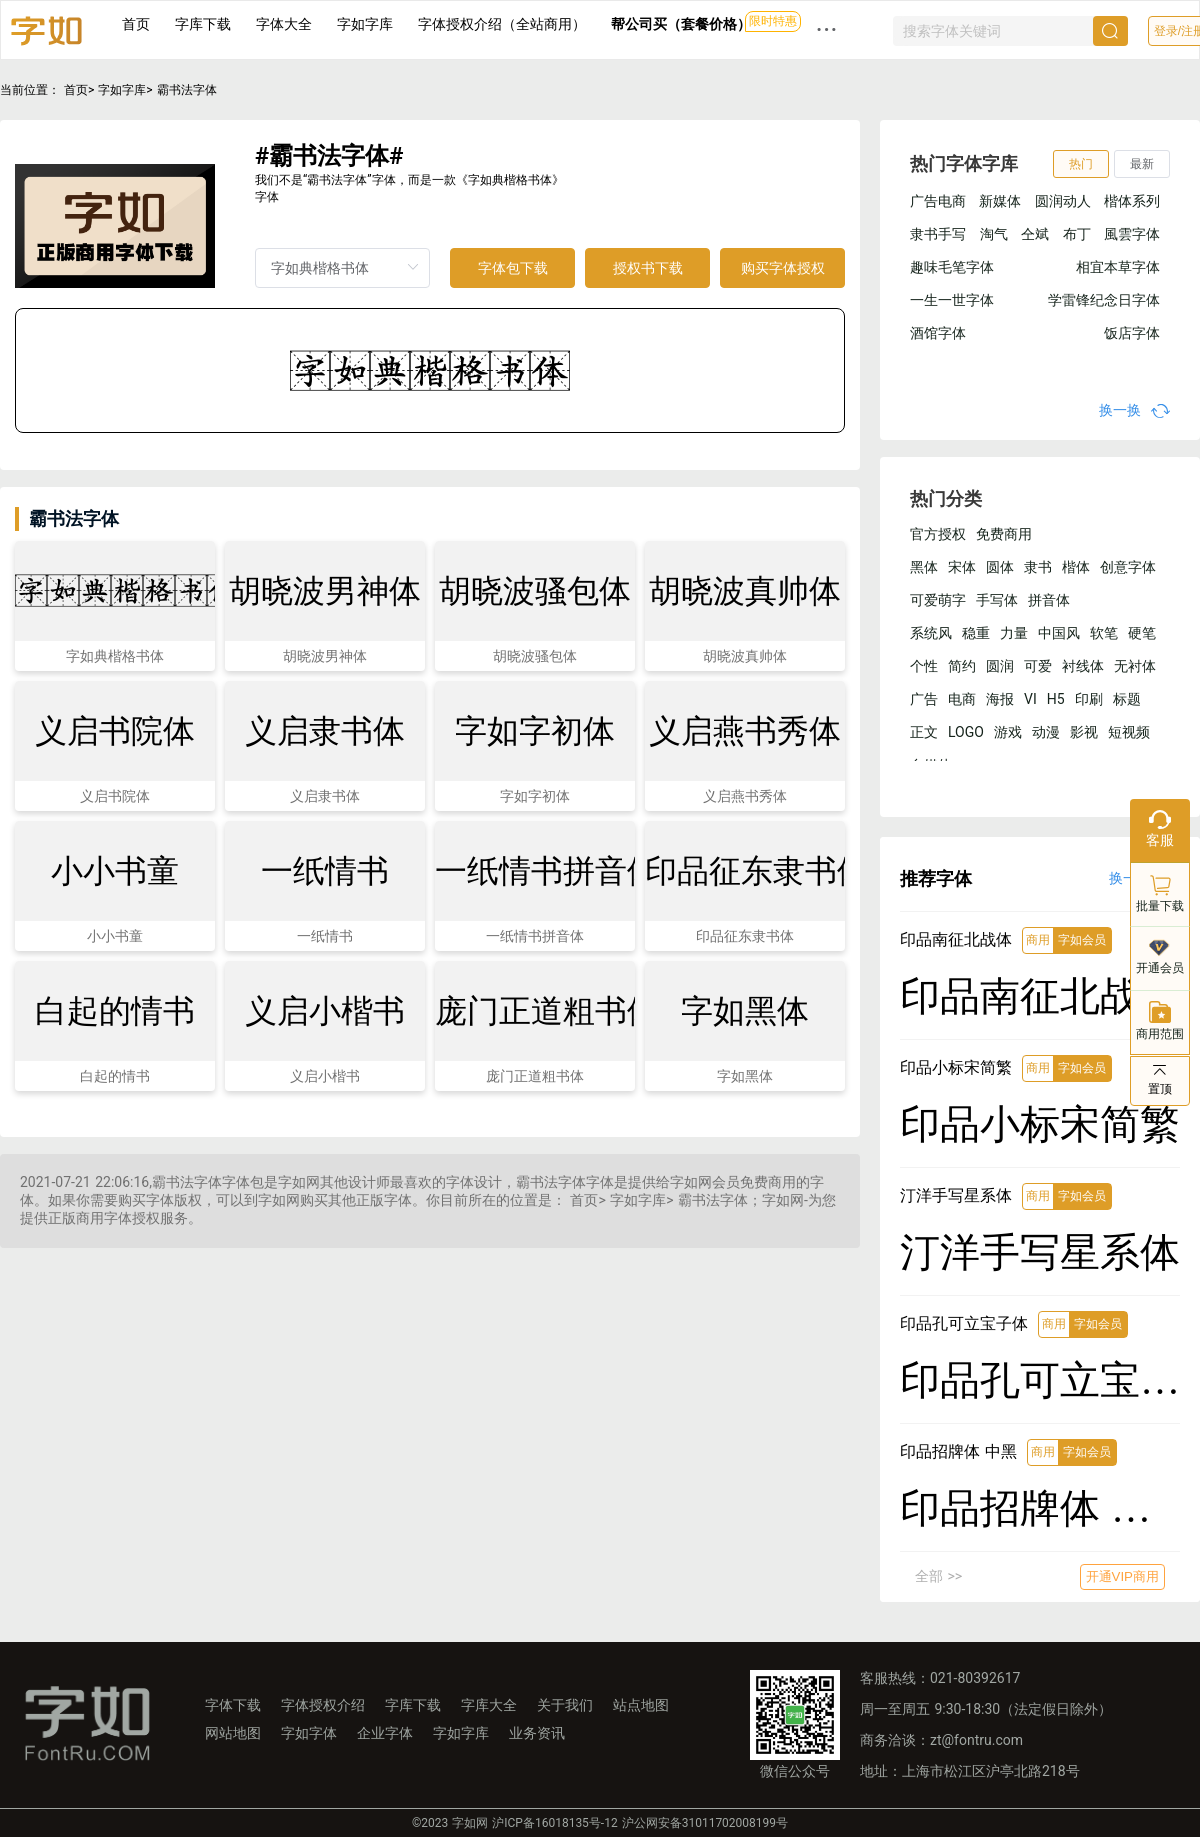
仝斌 (1035, 234)
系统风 (931, 633)
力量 (1014, 633)
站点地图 (641, 1705)
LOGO (966, 732)
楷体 (1076, 567)
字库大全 (489, 1705)
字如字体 (309, 1733)
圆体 (1000, 567)
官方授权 (938, 534)
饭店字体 (1132, 333)
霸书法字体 (187, 90)
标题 (1127, 699)
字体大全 (284, 24)
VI (1030, 699)
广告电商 (938, 201)
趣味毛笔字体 (952, 267)
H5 (1056, 699)
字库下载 (203, 24)
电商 (962, 699)
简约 (962, 666)
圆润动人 (1063, 201)
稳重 (976, 633)
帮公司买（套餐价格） (681, 24)
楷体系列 (1132, 201)
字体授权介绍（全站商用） (502, 24)
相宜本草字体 (1118, 267)
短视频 (1129, 732)
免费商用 (1004, 534)
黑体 (924, 567)
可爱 (1038, 666)
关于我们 (565, 1705)
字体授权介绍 (323, 1705)
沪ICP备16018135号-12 (554, 1823)
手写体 (997, 600)
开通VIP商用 (1122, 1576)
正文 (924, 732)
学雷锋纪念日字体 (1104, 300)
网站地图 (233, 1733)
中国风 (1059, 633)
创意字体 (1128, 567)
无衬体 (1135, 666)
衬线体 (1083, 666)
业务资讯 (537, 1733)
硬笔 (1142, 633)
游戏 (1008, 732)
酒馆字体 (938, 333)
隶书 (1038, 567)
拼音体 (1049, 600)
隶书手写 (938, 234)
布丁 (1077, 234)
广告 (924, 699)
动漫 (1046, 732)
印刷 (1089, 699)
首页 (136, 24)
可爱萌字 (938, 600)
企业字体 (385, 1733)
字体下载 (233, 1705)
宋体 (962, 567)
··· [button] (827, 29)
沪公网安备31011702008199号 (705, 1823)
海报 (1000, 699)
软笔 (1104, 633)
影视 (1084, 732)
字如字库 (365, 24)
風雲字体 (1132, 234)
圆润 (1000, 666)
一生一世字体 (952, 300)
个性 (924, 666)
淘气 (994, 234)
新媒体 (1000, 201)
